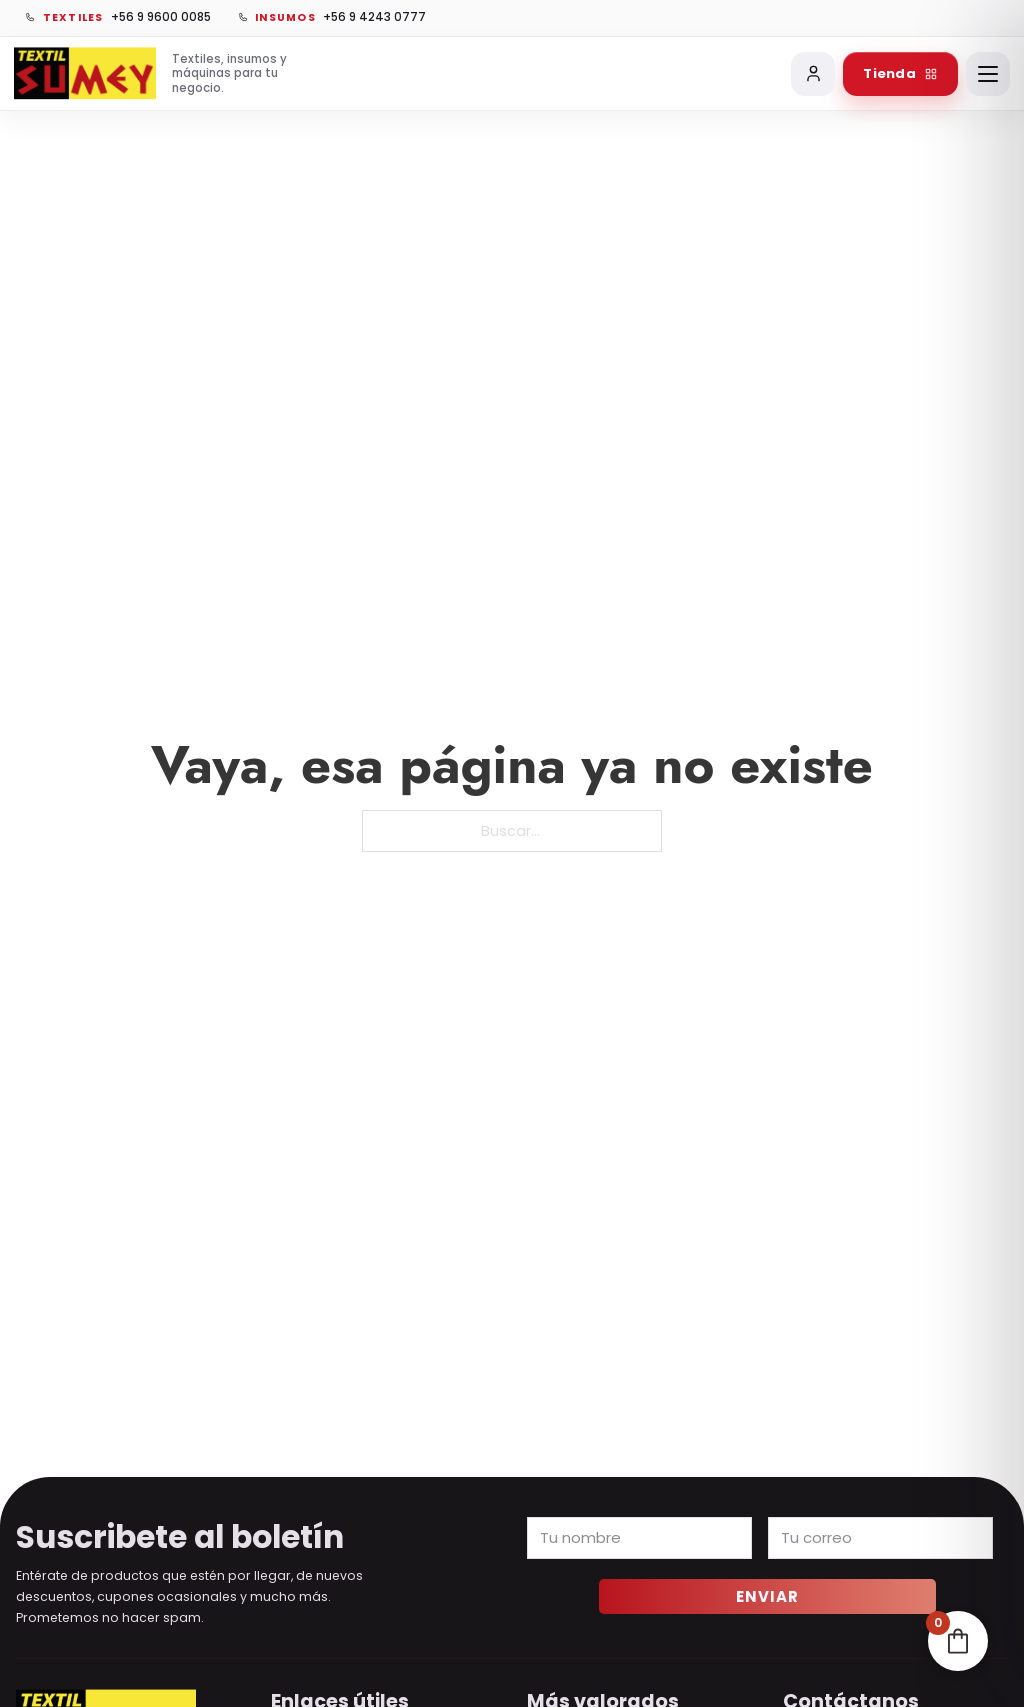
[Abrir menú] (988, 74)
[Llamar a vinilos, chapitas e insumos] (331, 18)
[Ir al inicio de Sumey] (155, 73)
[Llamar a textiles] (117, 18)
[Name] (639, 1538)
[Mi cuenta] (813, 74)
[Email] (880, 1538)
